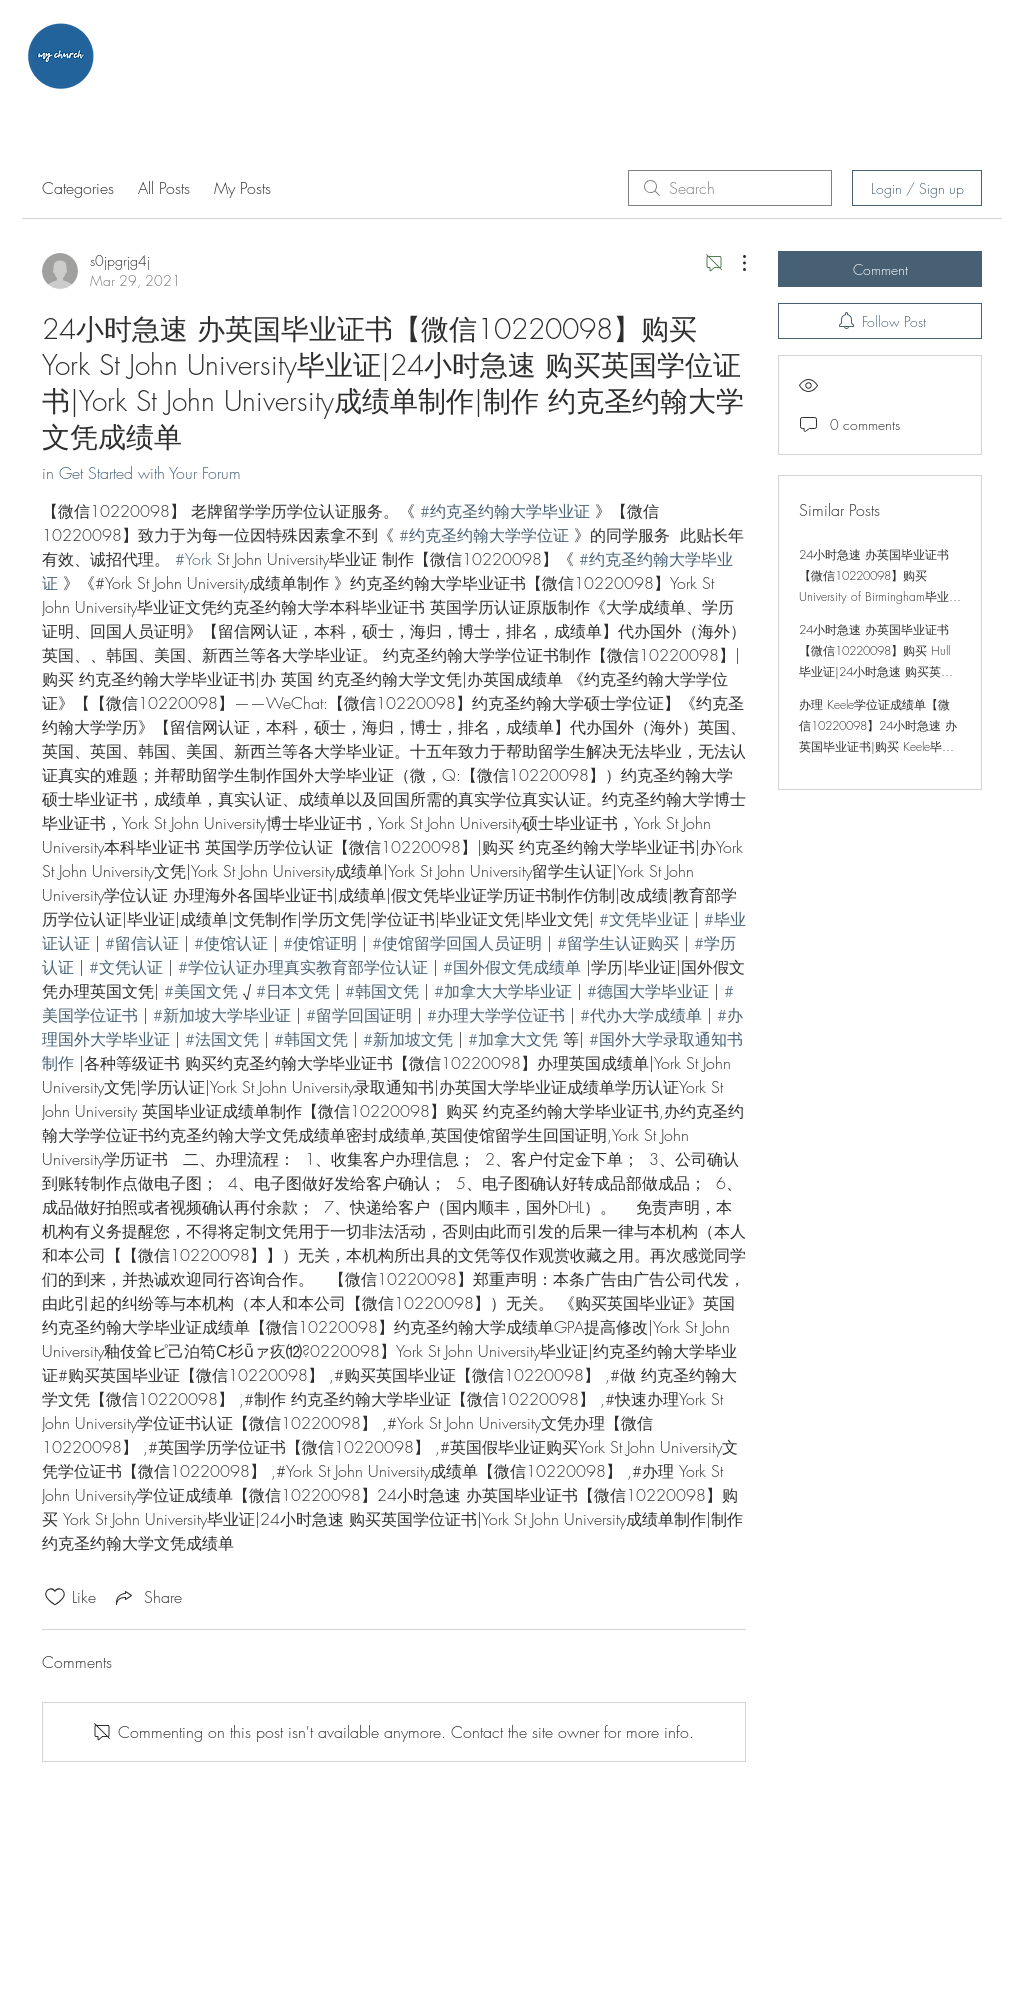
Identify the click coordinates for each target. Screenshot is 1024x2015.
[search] (730, 188)
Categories (78, 188)
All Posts (164, 188)
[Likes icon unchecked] (55, 1597)
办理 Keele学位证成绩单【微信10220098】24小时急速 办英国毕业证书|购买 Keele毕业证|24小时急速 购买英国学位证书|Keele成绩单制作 (878, 746)
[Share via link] (147, 1597)
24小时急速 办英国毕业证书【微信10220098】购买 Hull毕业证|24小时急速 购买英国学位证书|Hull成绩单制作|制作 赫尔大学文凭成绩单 (878, 671)
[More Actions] (734, 263)
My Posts (242, 188)
